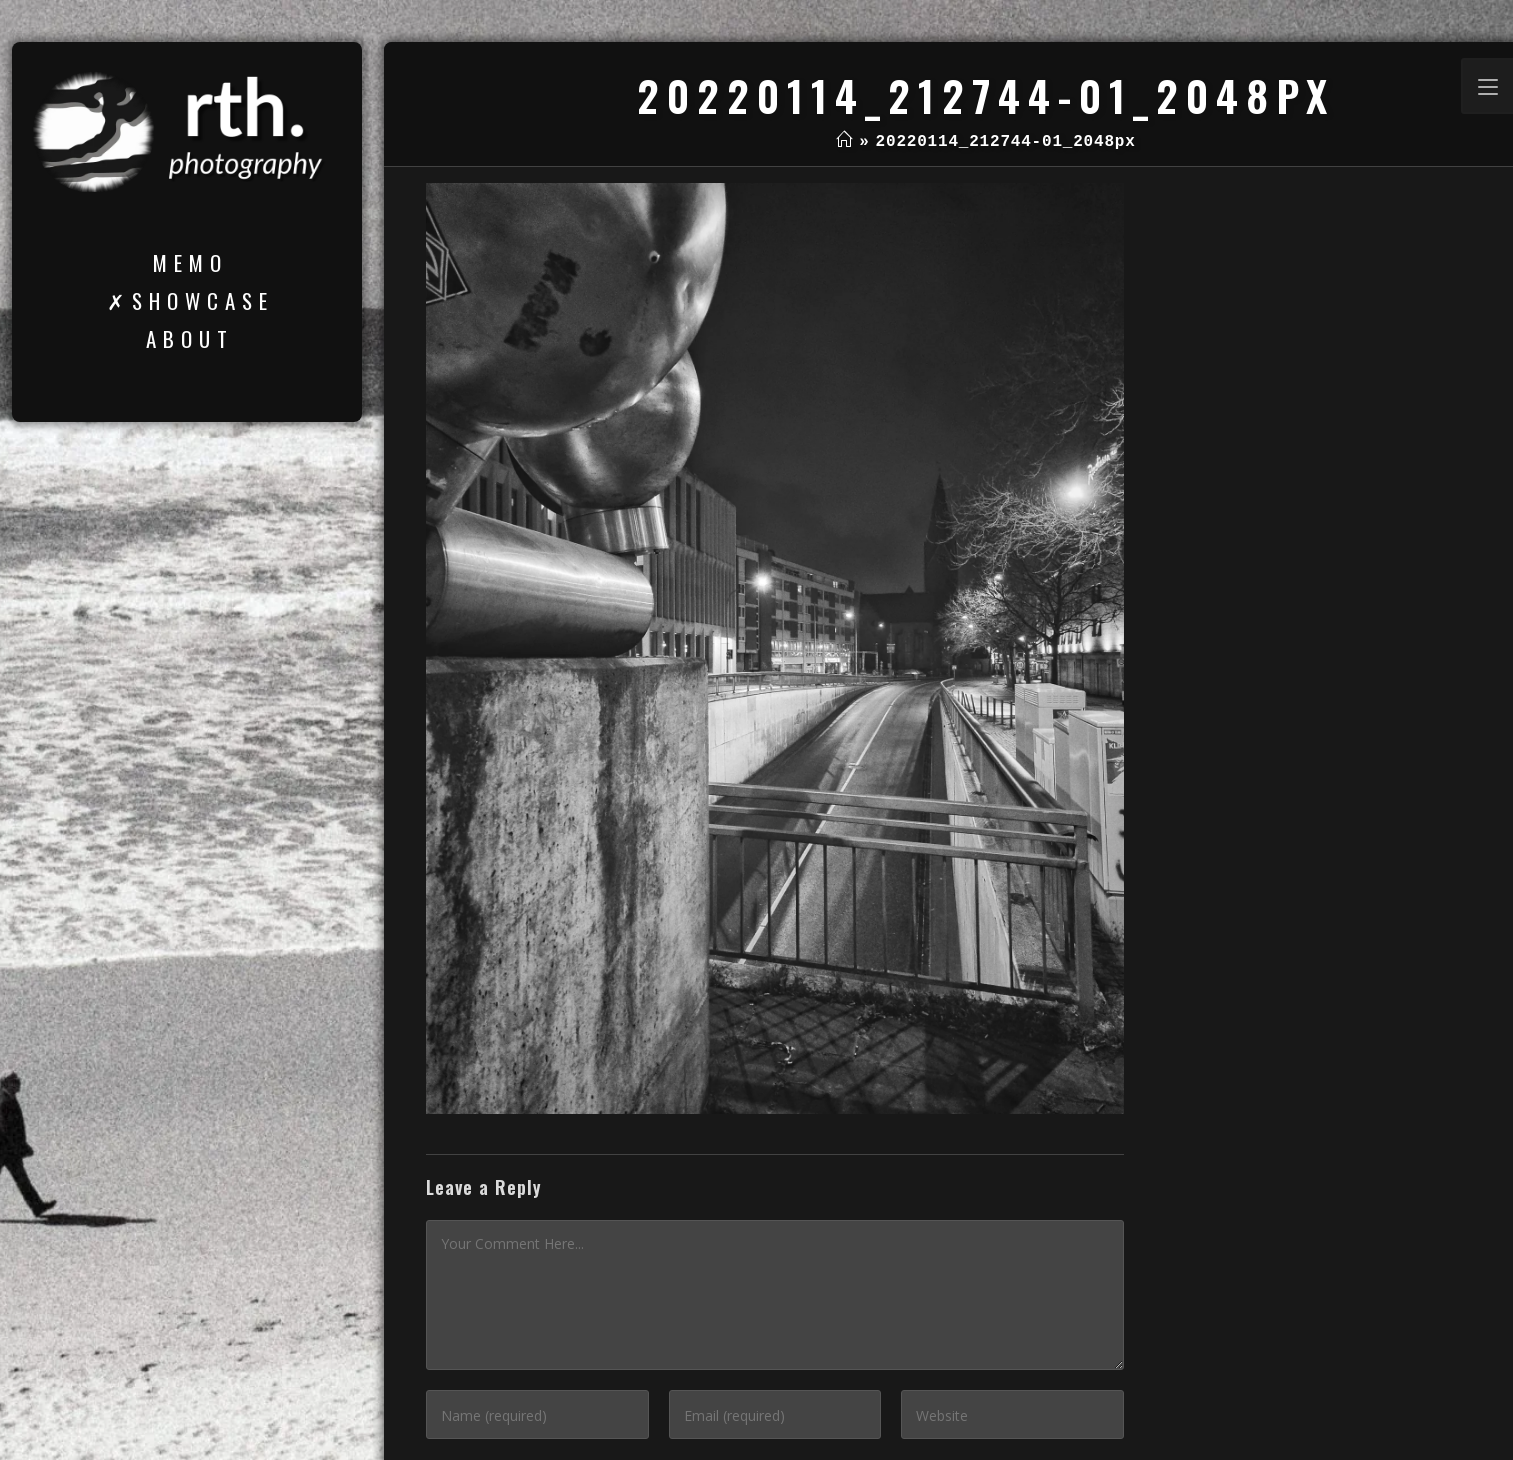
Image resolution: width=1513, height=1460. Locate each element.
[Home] (844, 142)
